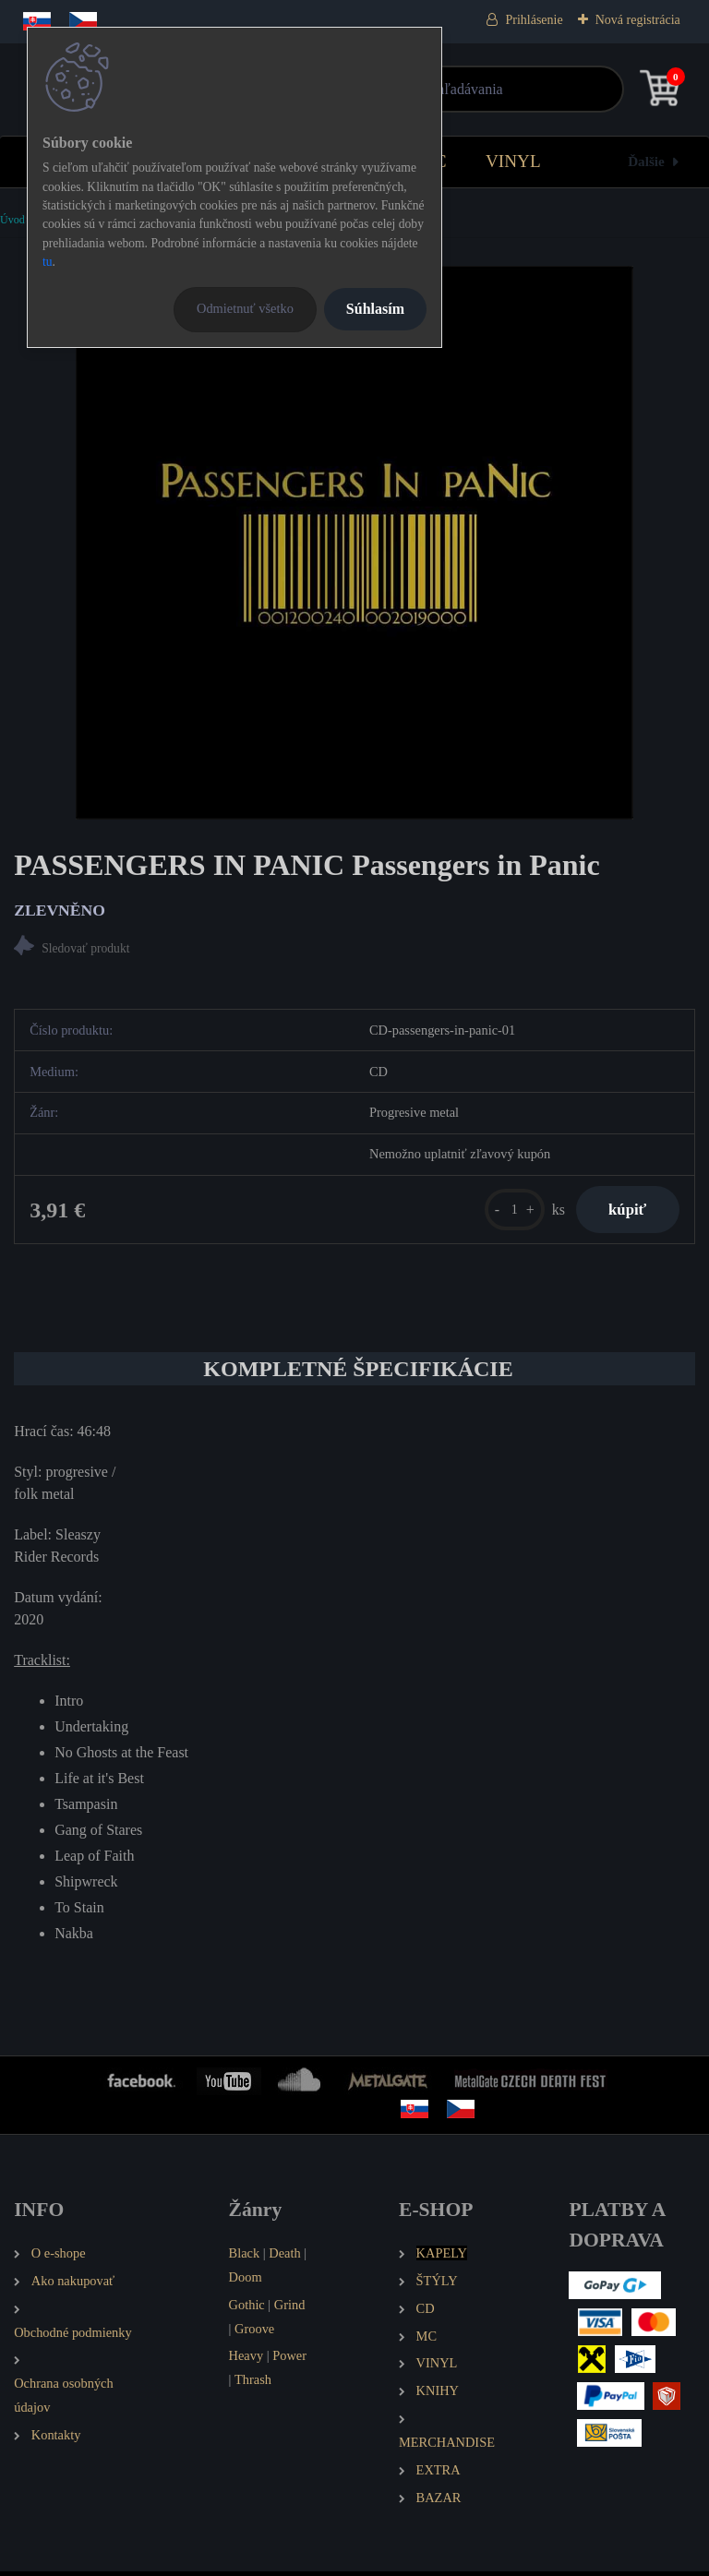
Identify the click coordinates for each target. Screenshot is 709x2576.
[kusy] (505, 1212)
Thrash (252, 2385)
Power (289, 2361)
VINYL (513, 161)
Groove (254, 2333)
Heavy (246, 2361)
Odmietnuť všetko (245, 308)
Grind (290, 2309)
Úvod (12, 219)
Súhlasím (375, 309)
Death (284, 2257)
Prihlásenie (533, 20)
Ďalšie (646, 161)
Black (244, 2257)
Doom (245, 2281)
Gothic (247, 2309)
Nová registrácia (637, 20)
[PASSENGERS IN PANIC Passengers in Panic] (354, 543)
